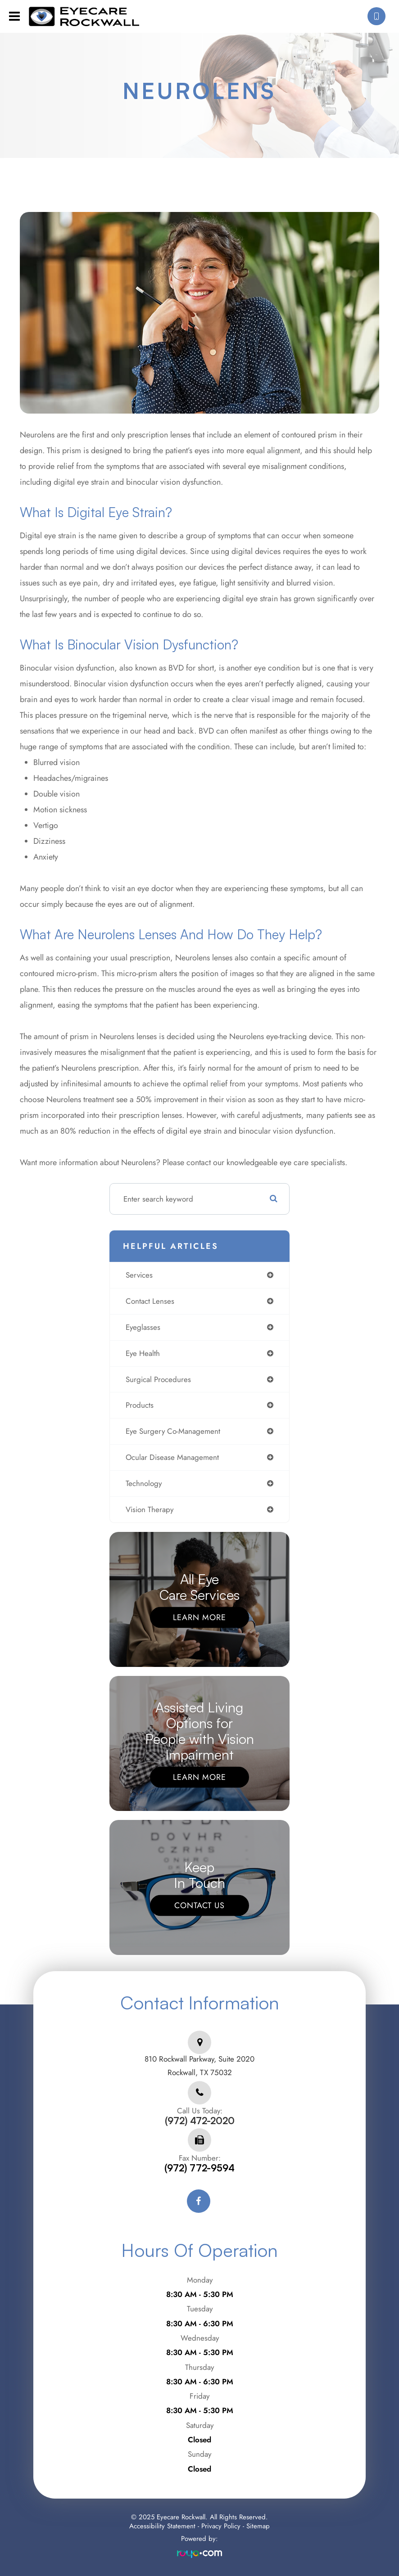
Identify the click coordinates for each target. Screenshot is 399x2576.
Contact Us (199, 1905)
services (139, 1275)
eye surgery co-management (173, 1431)
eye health (143, 1353)
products (140, 1405)
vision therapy (149, 1509)
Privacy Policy (220, 2526)
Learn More (199, 1617)
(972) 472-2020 (200, 2120)
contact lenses (150, 1301)
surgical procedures (158, 1379)
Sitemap (258, 2526)
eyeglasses (143, 1327)
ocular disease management (172, 1457)
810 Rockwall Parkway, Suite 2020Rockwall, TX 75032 (199, 2066)
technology (144, 1483)
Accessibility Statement (162, 2526)
